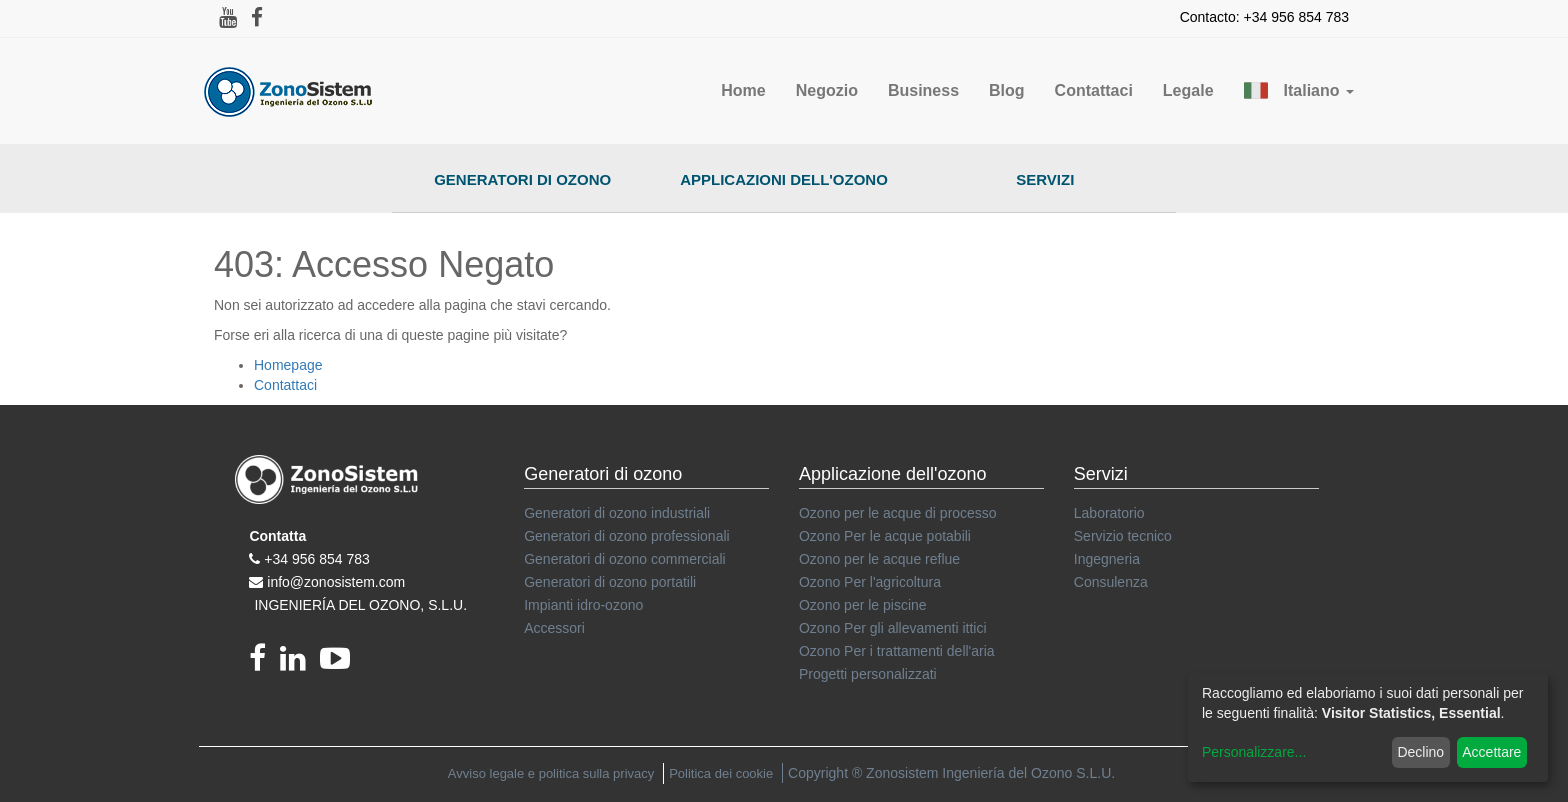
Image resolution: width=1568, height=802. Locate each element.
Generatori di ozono (522, 179)
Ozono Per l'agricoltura (870, 582)
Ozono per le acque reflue (879, 559)
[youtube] (340, 664)
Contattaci (285, 385)
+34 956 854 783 (317, 559)
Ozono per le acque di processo (898, 513)
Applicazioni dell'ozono (784, 179)
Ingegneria (1107, 559)
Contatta (277, 536)
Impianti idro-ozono (583, 605)
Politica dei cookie (721, 773)
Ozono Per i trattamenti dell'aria (897, 651)
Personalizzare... (1254, 752)
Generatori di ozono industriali (617, 513)
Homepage (288, 365)
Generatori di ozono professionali (626, 536)
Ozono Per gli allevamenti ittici (893, 628)
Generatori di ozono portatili (610, 582)
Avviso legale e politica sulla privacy (551, 773)
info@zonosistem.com (336, 582)
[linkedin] (300, 664)
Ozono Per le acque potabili (885, 536)
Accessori (554, 628)
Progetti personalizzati (868, 674)
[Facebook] (264, 664)
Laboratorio (1109, 513)
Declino (1420, 752)
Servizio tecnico (1123, 536)
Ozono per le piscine (863, 605)
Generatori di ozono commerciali (625, 559)
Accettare (1491, 752)
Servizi (1045, 179)
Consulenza (1111, 582)
